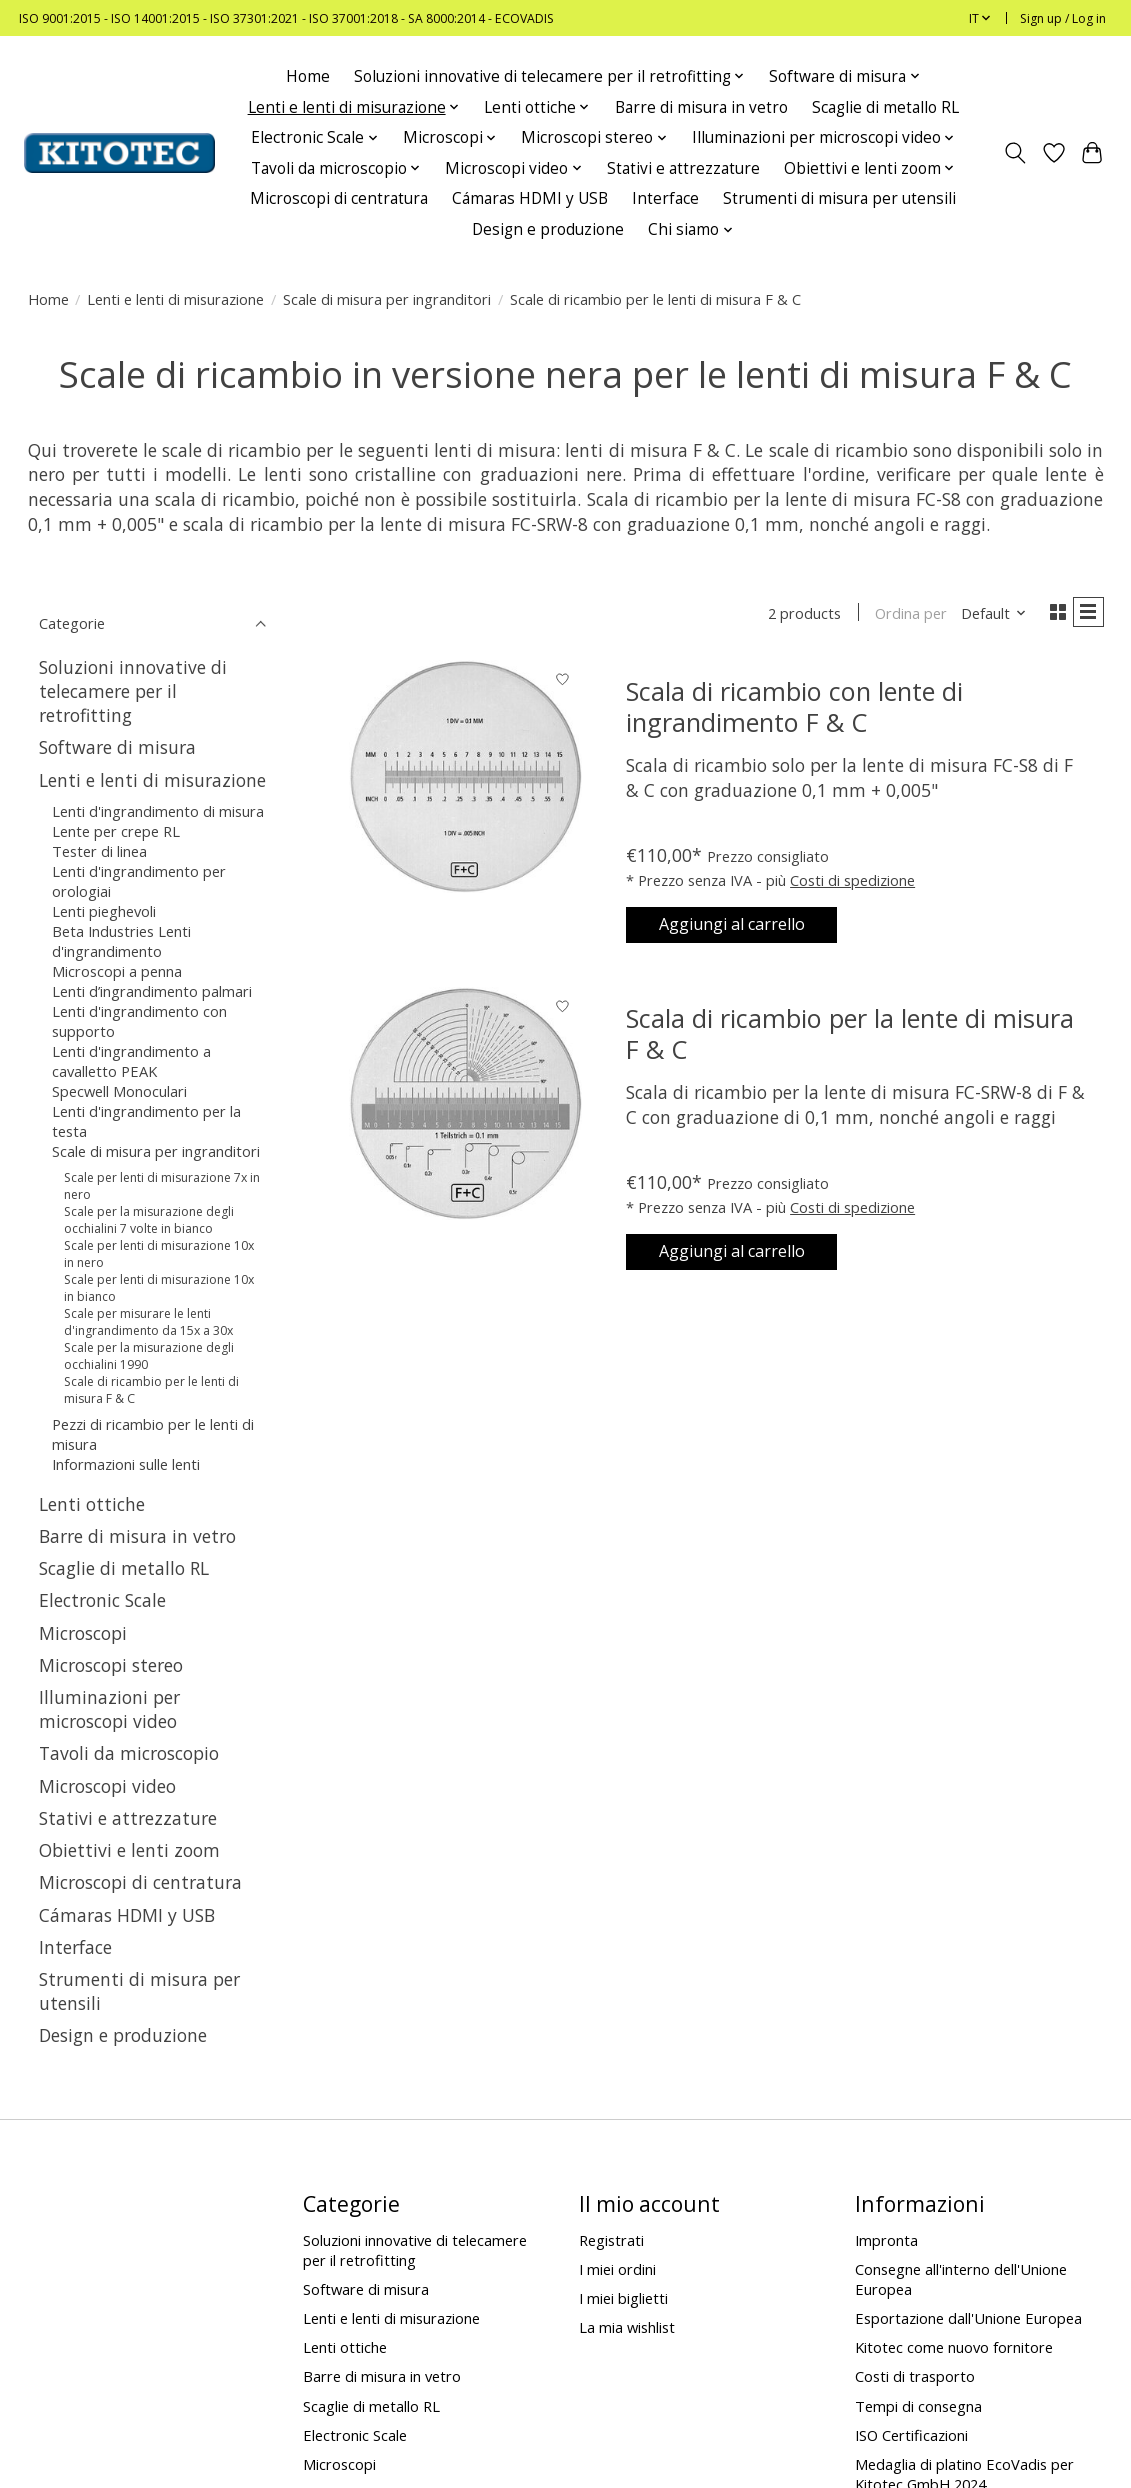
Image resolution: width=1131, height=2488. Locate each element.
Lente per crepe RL (116, 831)
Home (308, 76)
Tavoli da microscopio (129, 1753)
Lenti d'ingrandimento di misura (158, 811)
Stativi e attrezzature (683, 168)
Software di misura (117, 747)
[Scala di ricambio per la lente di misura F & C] (465, 1115)
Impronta (886, 2240)
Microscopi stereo (111, 1665)
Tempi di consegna (918, 2406)
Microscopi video (107, 1786)
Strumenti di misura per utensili (839, 198)
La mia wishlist (627, 2327)
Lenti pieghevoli (104, 911)
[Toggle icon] (1014, 153)
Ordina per (903, 615)
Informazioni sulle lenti (126, 1464)
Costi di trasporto (915, 2376)
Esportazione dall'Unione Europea (968, 2318)
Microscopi (83, 1633)
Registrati (611, 2240)
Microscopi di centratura (339, 198)
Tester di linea (99, 851)
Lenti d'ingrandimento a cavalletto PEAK (131, 1061)
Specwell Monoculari (119, 1091)
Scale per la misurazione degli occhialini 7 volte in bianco (149, 1220)
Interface (665, 198)
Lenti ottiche (92, 1504)
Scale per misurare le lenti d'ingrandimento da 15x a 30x (148, 1322)
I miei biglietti (623, 2298)
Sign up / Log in (1063, 18)
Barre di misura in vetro (701, 107)
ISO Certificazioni (911, 2435)
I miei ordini (617, 2269)
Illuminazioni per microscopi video (109, 1709)
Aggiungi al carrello (749, 933)
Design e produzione (548, 229)
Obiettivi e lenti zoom (129, 1850)
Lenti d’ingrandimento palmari (152, 991)
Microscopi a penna (117, 971)
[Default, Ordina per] (985, 615)
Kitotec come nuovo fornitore (954, 2347)
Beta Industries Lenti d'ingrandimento (121, 941)
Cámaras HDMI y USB (530, 198)
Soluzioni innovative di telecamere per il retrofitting (133, 691)
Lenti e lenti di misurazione (175, 299)
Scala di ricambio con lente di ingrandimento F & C (794, 711)
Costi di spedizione (852, 884)
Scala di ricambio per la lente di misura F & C (850, 1045)
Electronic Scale (102, 1600)
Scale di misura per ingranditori (387, 299)
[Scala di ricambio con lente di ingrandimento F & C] (465, 780)
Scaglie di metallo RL (885, 107)
